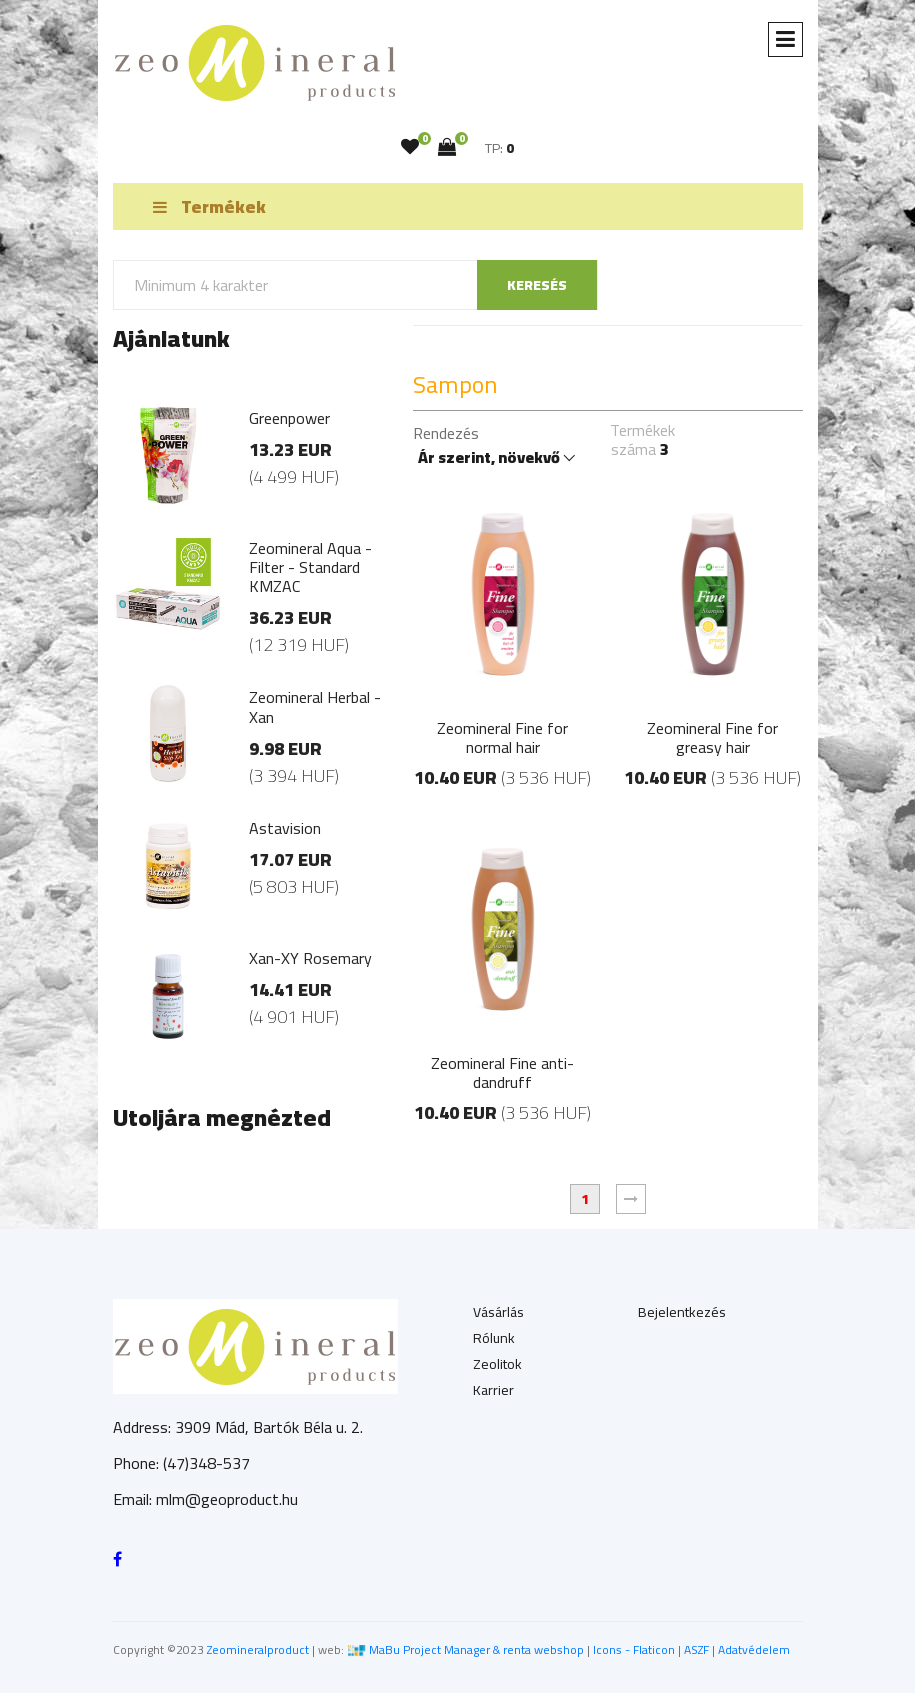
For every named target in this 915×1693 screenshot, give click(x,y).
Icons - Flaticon (634, 1649)
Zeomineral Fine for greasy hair (712, 737)
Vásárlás (498, 1312)
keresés (537, 285)
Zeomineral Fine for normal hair (502, 737)
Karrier (493, 1390)
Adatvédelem (754, 1649)
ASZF (696, 1649)
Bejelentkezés (682, 1312)
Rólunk (494, 1338)
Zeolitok (497, 1364)
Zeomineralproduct (258, 1649)
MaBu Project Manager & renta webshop (476, 1649)
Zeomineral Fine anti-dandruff (502, 1072)
